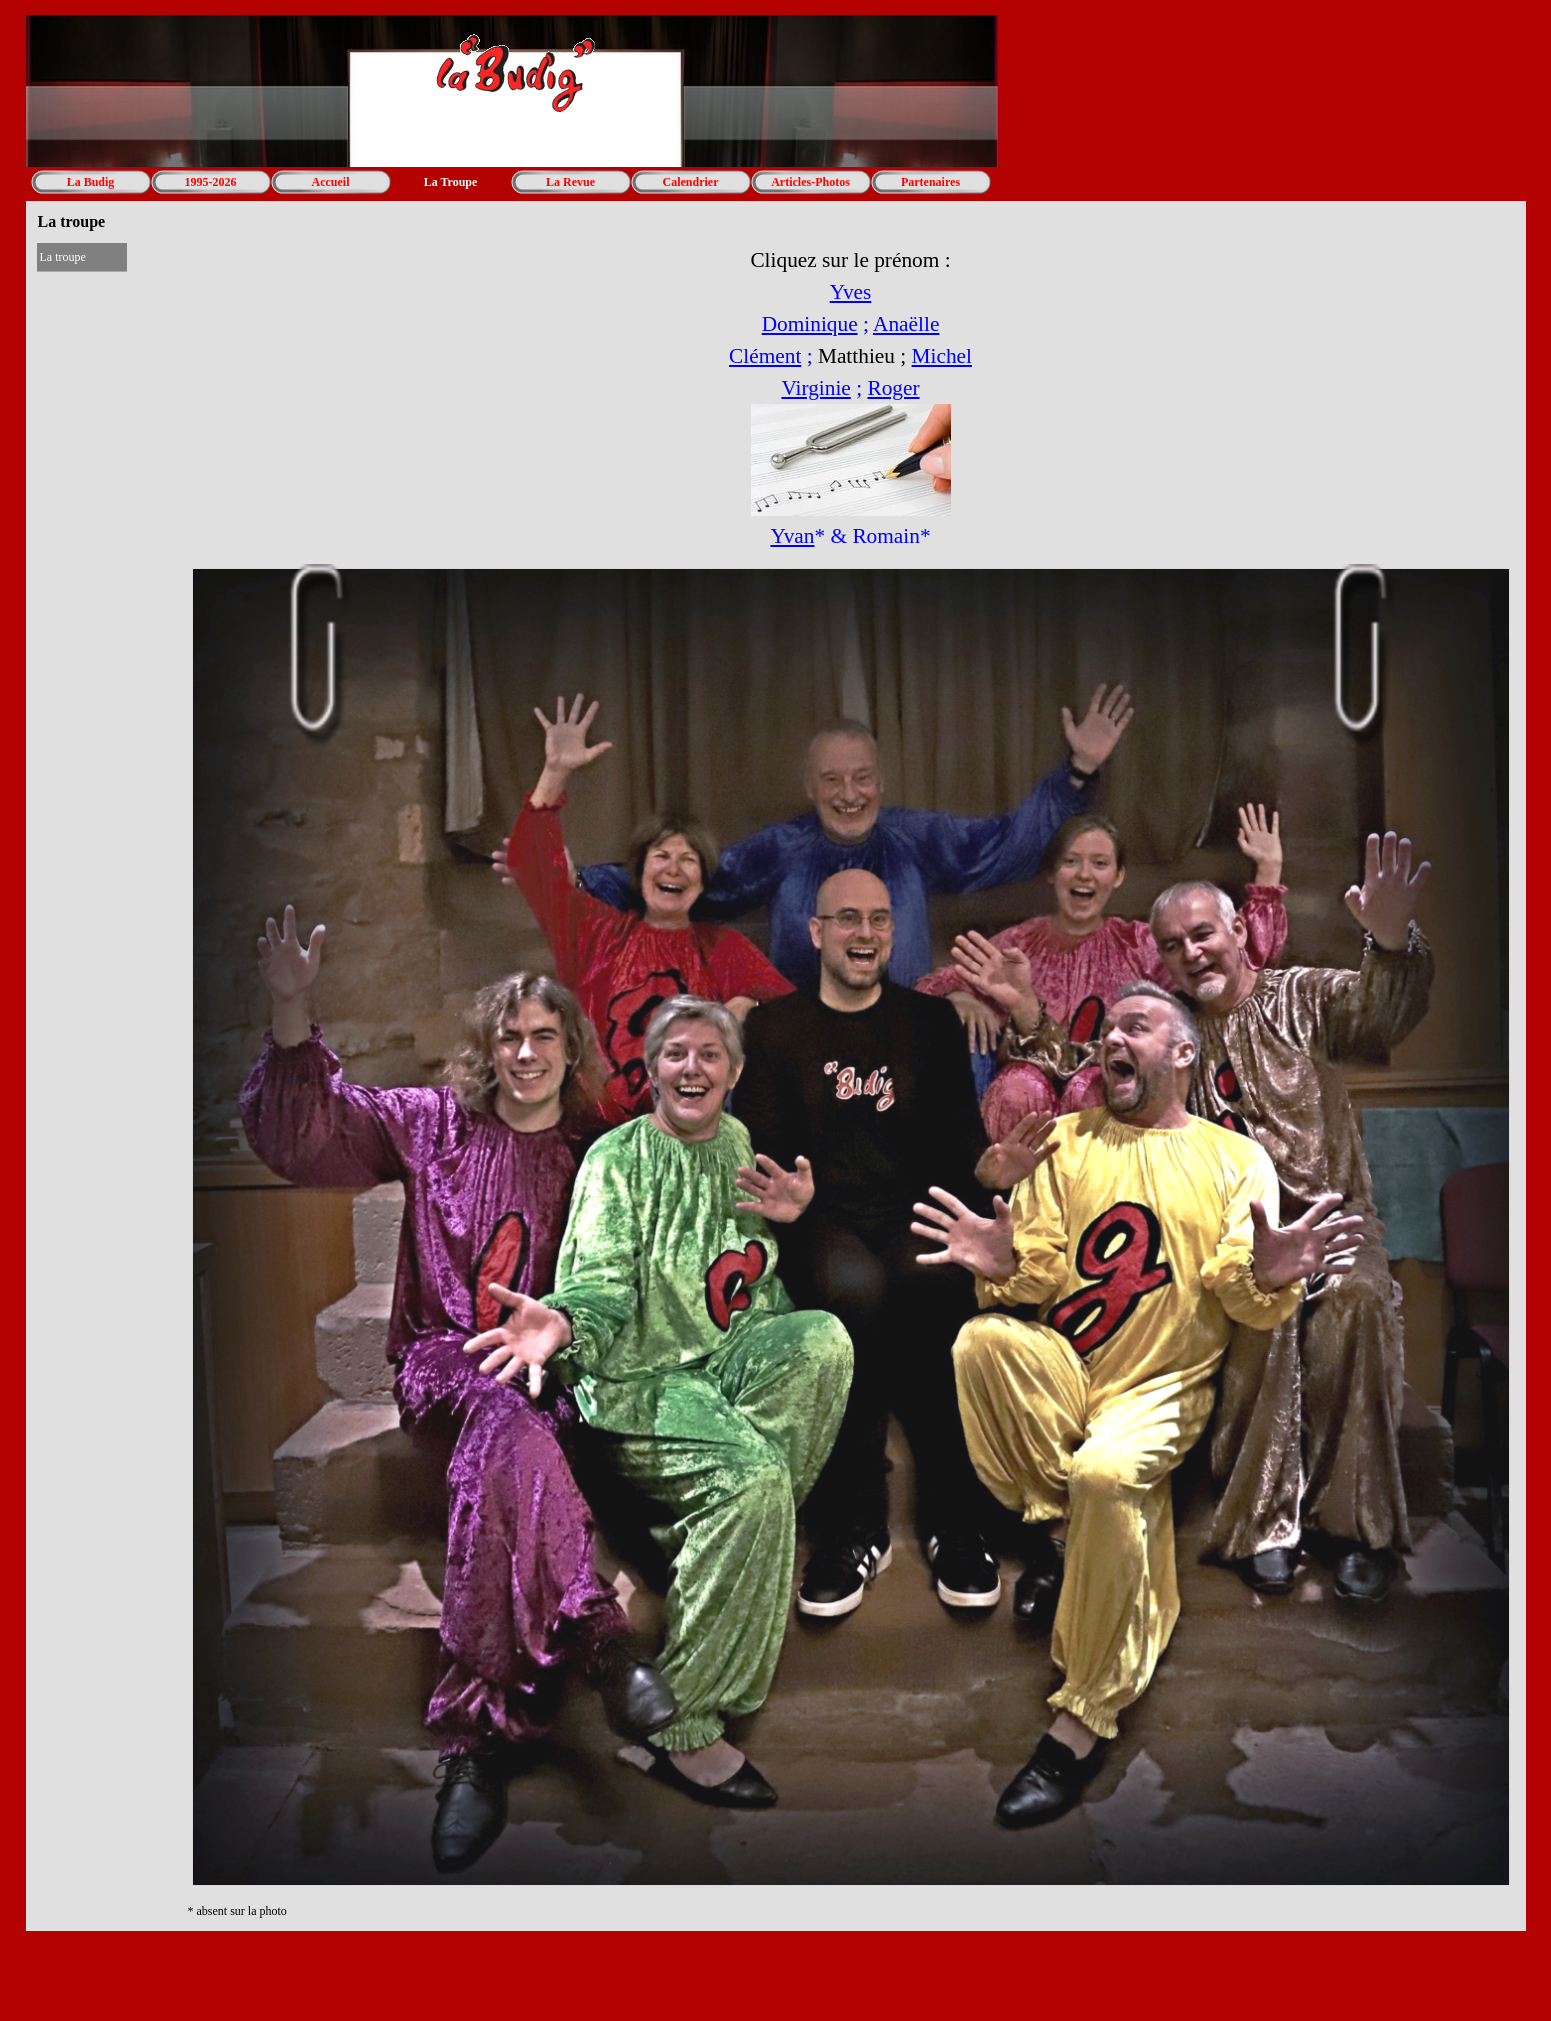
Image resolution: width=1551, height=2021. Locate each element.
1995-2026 (211, 182)
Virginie (815, 388)
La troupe (63, 257)
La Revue (570, 182)
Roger (893, 388)
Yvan (792, 536)
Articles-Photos (810, 182)
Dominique (810, 324)
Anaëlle (906, 324)
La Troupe (451, 182)
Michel (942, 356)
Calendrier (691, 182)
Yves (851, 292)
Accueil (331, 182)
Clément (765, 356)
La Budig (91, 182)
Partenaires (930, 182)
